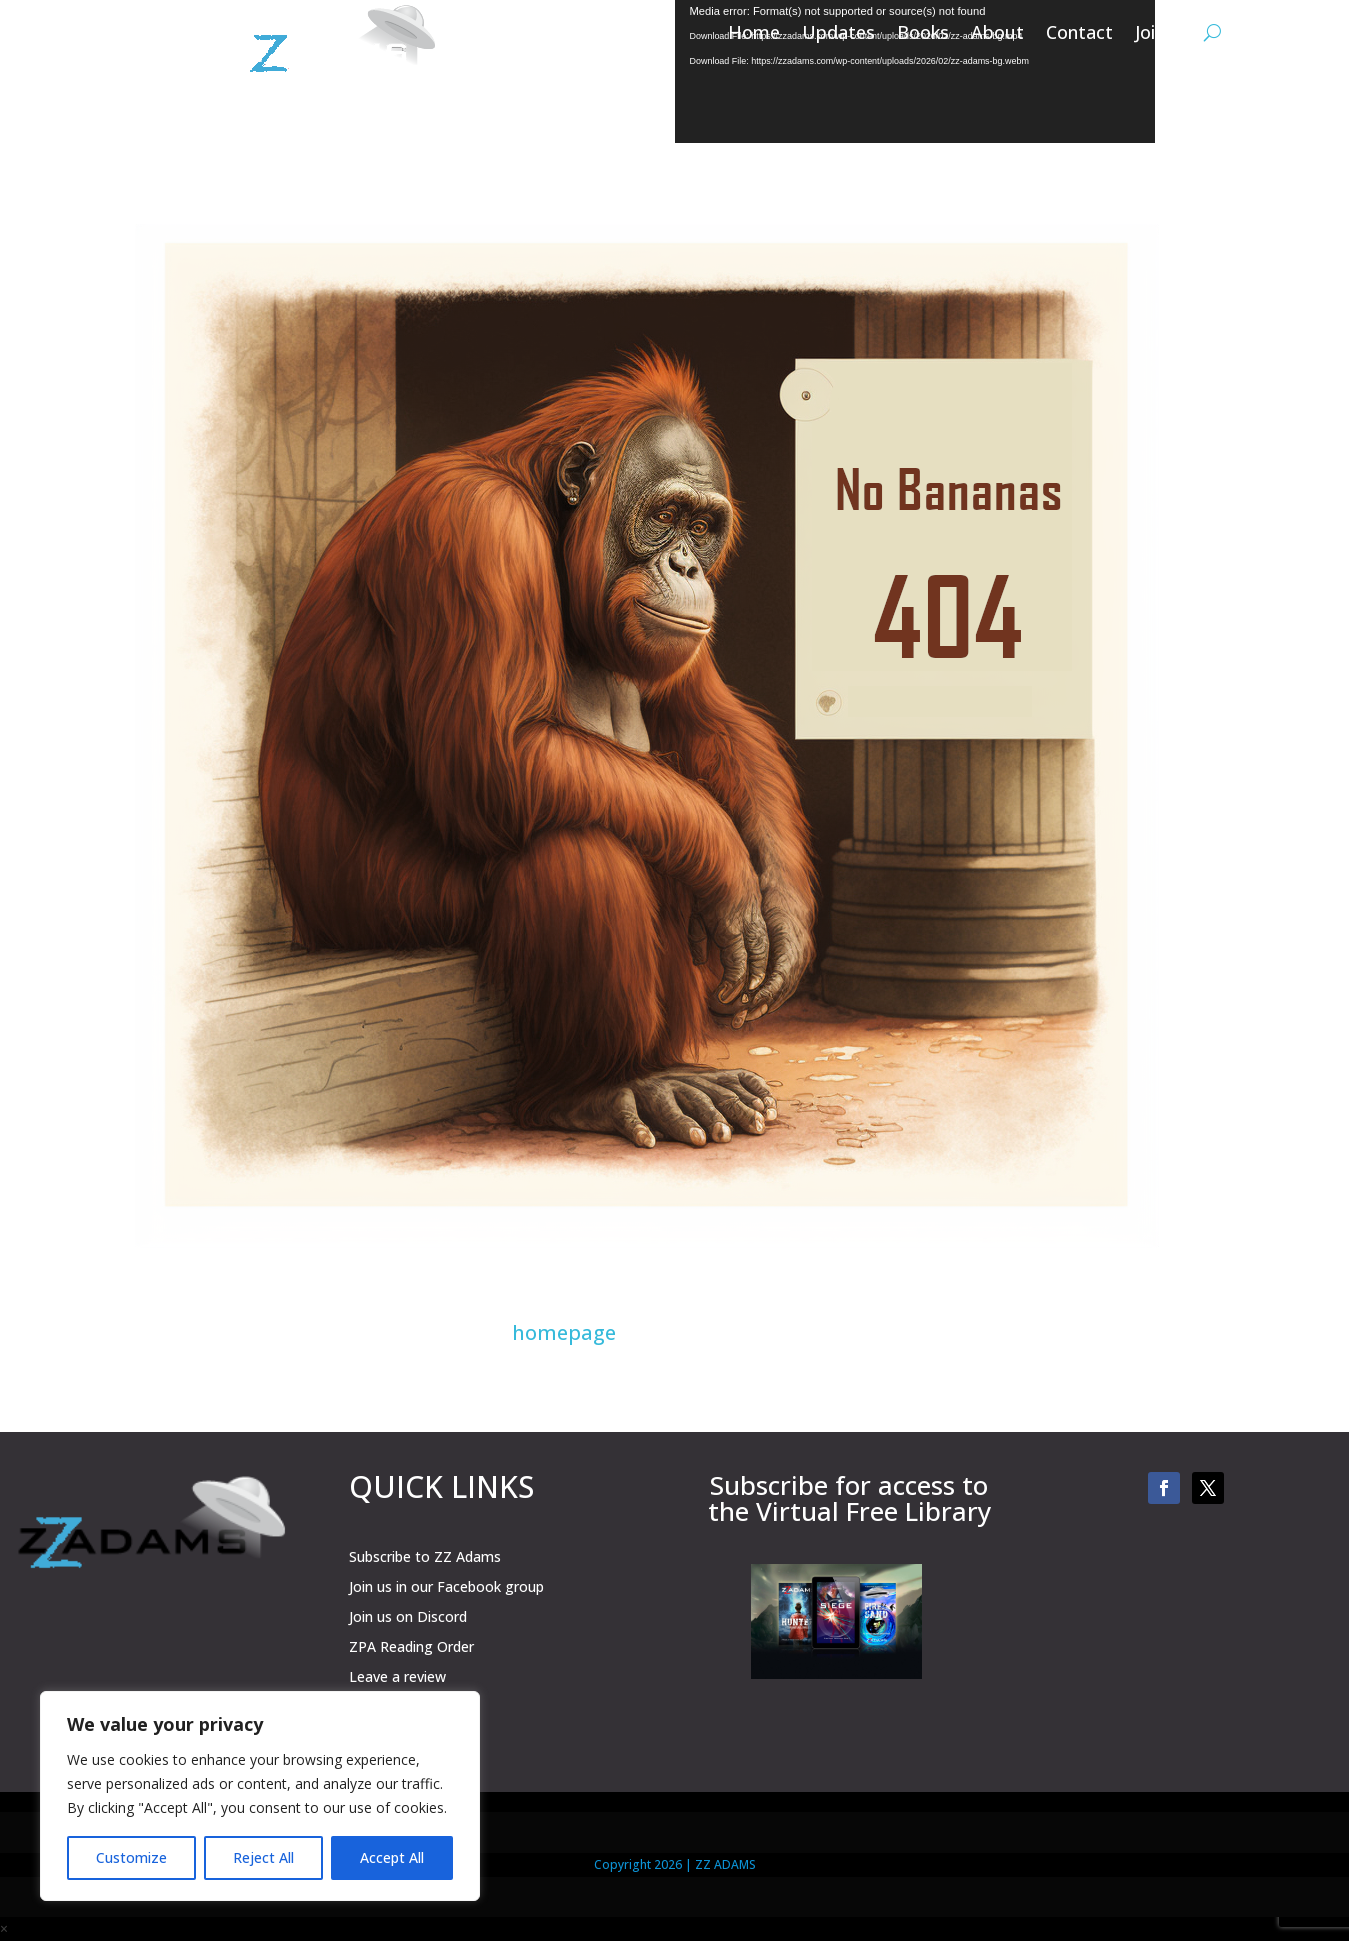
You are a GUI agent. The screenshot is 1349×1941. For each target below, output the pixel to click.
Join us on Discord (408, 1618)
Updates (838, 34)
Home (754, 34)
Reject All (263, 1857)
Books (923, 34)
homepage (564, 1332)
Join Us (1164, 34)
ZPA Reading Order (411, 1648)
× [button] (4, 1928)
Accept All (392, 1857)
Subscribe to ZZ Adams (425, 1558)
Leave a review (397, 1678)
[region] (260, 1796)
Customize (131, 1857)
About (997, 34)
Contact (1079, 34)
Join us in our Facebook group (446, 1588)
